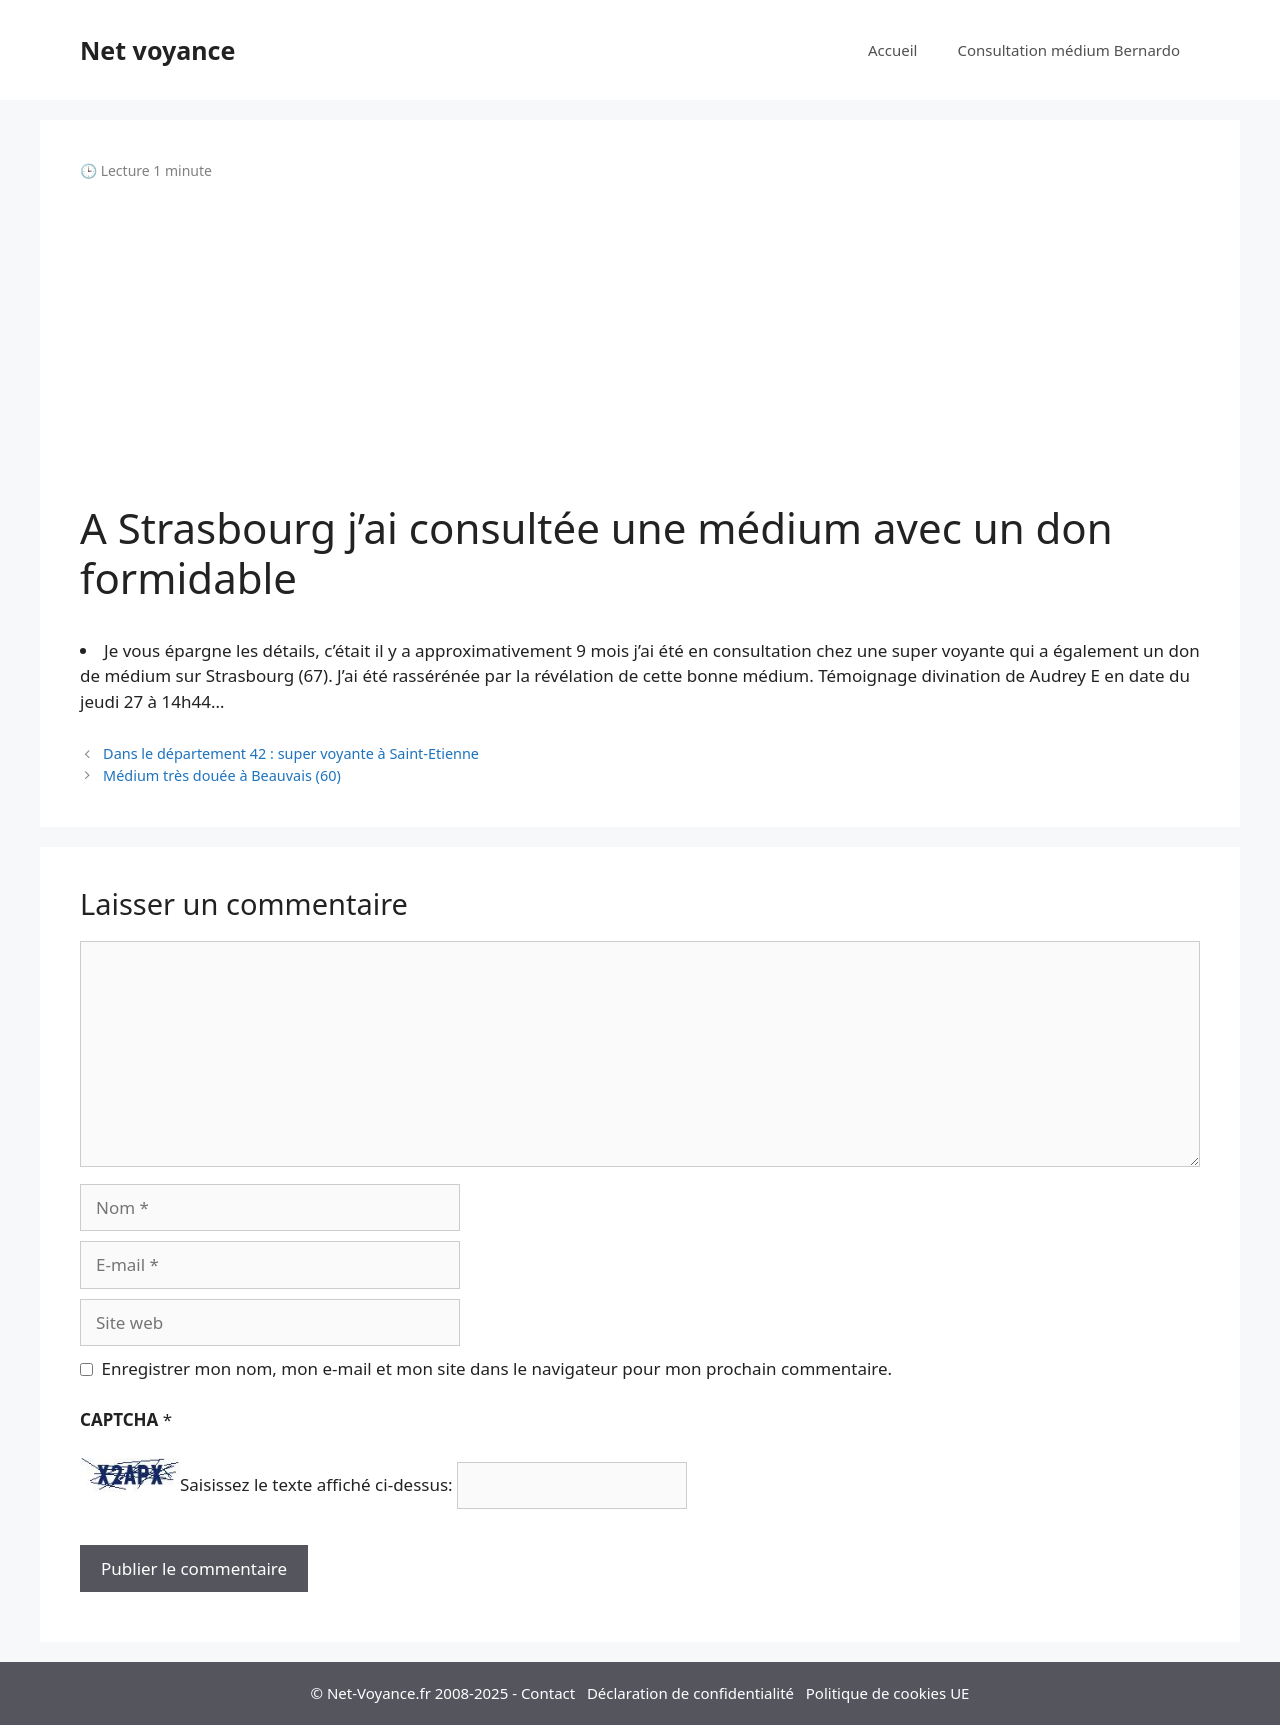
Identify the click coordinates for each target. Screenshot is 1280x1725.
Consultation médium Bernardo (1068, 50)
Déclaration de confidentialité (690, 1693)
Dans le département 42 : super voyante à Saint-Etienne (291, 753)
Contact (548, 1693)
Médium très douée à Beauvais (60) (222, 775)
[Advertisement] (640, 342)
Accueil (892, 50)
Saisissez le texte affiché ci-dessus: (316, 1485)
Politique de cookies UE (888, 1693)
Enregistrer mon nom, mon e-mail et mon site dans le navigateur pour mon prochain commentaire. (497, 1368)
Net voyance (157, 50)
